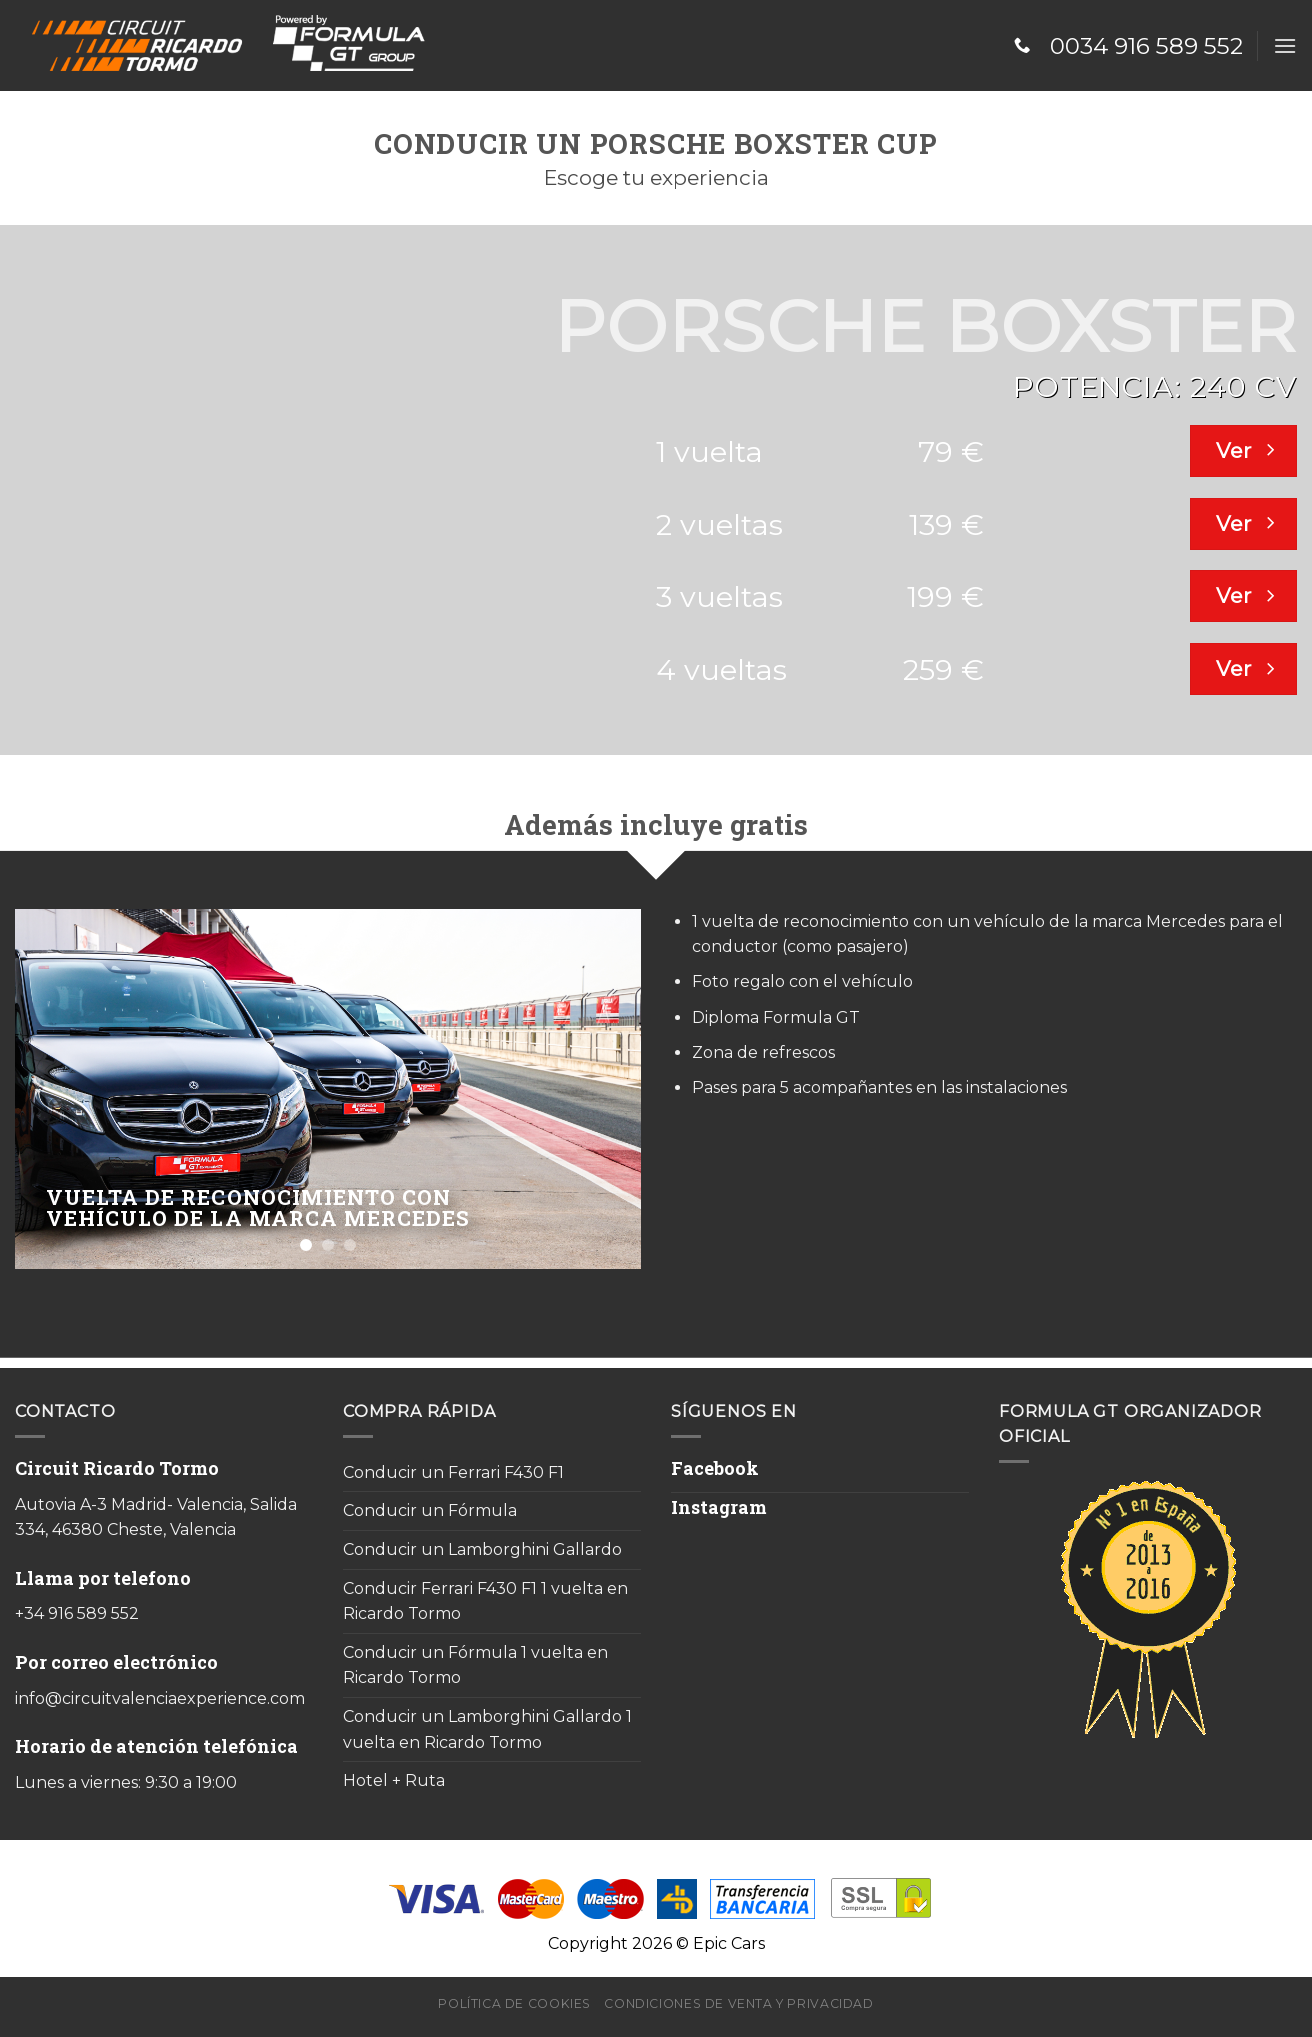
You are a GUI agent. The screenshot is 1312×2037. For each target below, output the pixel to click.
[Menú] (1285, 45)
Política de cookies (514, 2003)
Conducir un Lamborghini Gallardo (482, 1549)
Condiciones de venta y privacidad (738, 2003)
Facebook (715, 1468)
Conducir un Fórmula (430, 1510)
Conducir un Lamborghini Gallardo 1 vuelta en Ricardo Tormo (487, 1729)
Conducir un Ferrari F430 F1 (453, 1472)
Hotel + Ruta (394, 1780)
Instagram (719, 1507)
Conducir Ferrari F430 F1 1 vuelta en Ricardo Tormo (485, 1601)
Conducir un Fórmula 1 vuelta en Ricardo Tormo (475, 1665)
